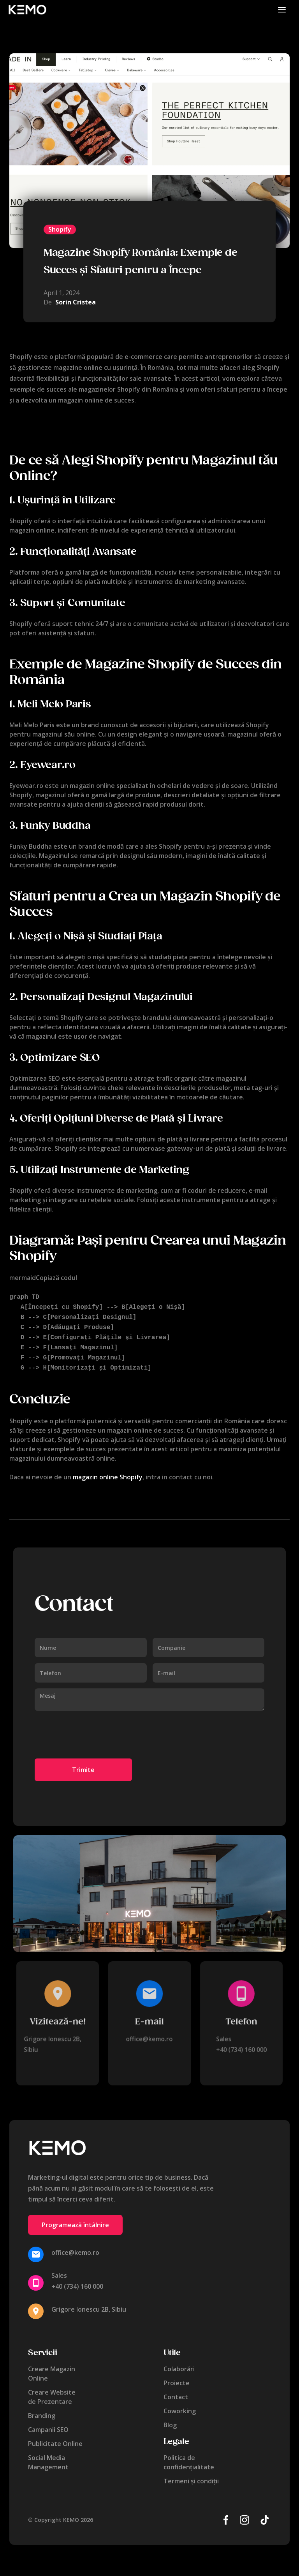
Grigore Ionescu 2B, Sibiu (88, 2303)
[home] (27, 9)
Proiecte (177, 2376)
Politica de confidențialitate (189, 2456)
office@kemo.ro (149, 2033)
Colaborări (179, 2362)
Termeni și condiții (191, 2474)
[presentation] (94, 1729)
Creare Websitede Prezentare (52, 2391)
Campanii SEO (48, 2423)
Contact (176, 2390)
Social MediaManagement (48, 2456)
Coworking (180, 2404)
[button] (282, 9)
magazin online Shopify (107, 1470)
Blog (170, 2418)
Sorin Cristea (75, 302)
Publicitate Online (55, 2437)
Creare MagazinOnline (51, 2367)
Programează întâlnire (75, 2218)
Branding (41, 2409)
